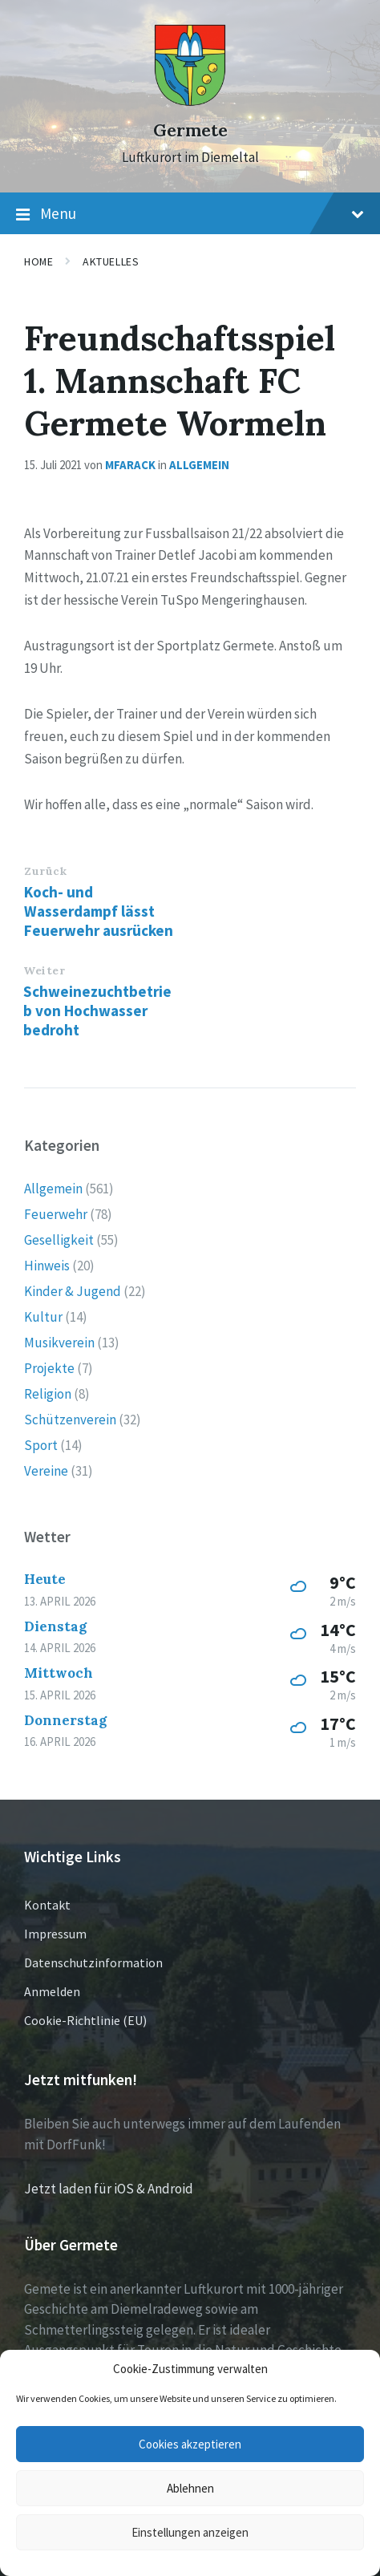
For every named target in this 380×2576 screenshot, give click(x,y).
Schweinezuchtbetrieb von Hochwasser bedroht (97, 1010)
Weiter (44, 970)
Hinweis (47, 1265)
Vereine (46, 1471)
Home (38, 261)
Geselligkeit (59, 1240)
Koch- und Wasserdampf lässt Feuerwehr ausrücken (98, 911)
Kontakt (47, 1905)
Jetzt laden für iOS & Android (108, 2188)
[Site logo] (190, 102)
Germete (190, 130)
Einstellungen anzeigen (190, 2532)
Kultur (43, 1317)
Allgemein (199, 464)
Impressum (55, 1934)
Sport (41, 1445)
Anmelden (52, 1991)
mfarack (130, 464)
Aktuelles (111, 261)
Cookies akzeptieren (190, 2444)
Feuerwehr (55, 1214)
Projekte (49, 1368)
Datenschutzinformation (93, 1962)
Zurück (45, 871)
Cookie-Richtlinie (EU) (85, 2020)
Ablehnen (190, 2488)
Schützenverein (70, 1419)
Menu (190, 214)
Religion (47, 1394)
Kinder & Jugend (72, 1291)
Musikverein (59, 1342)
